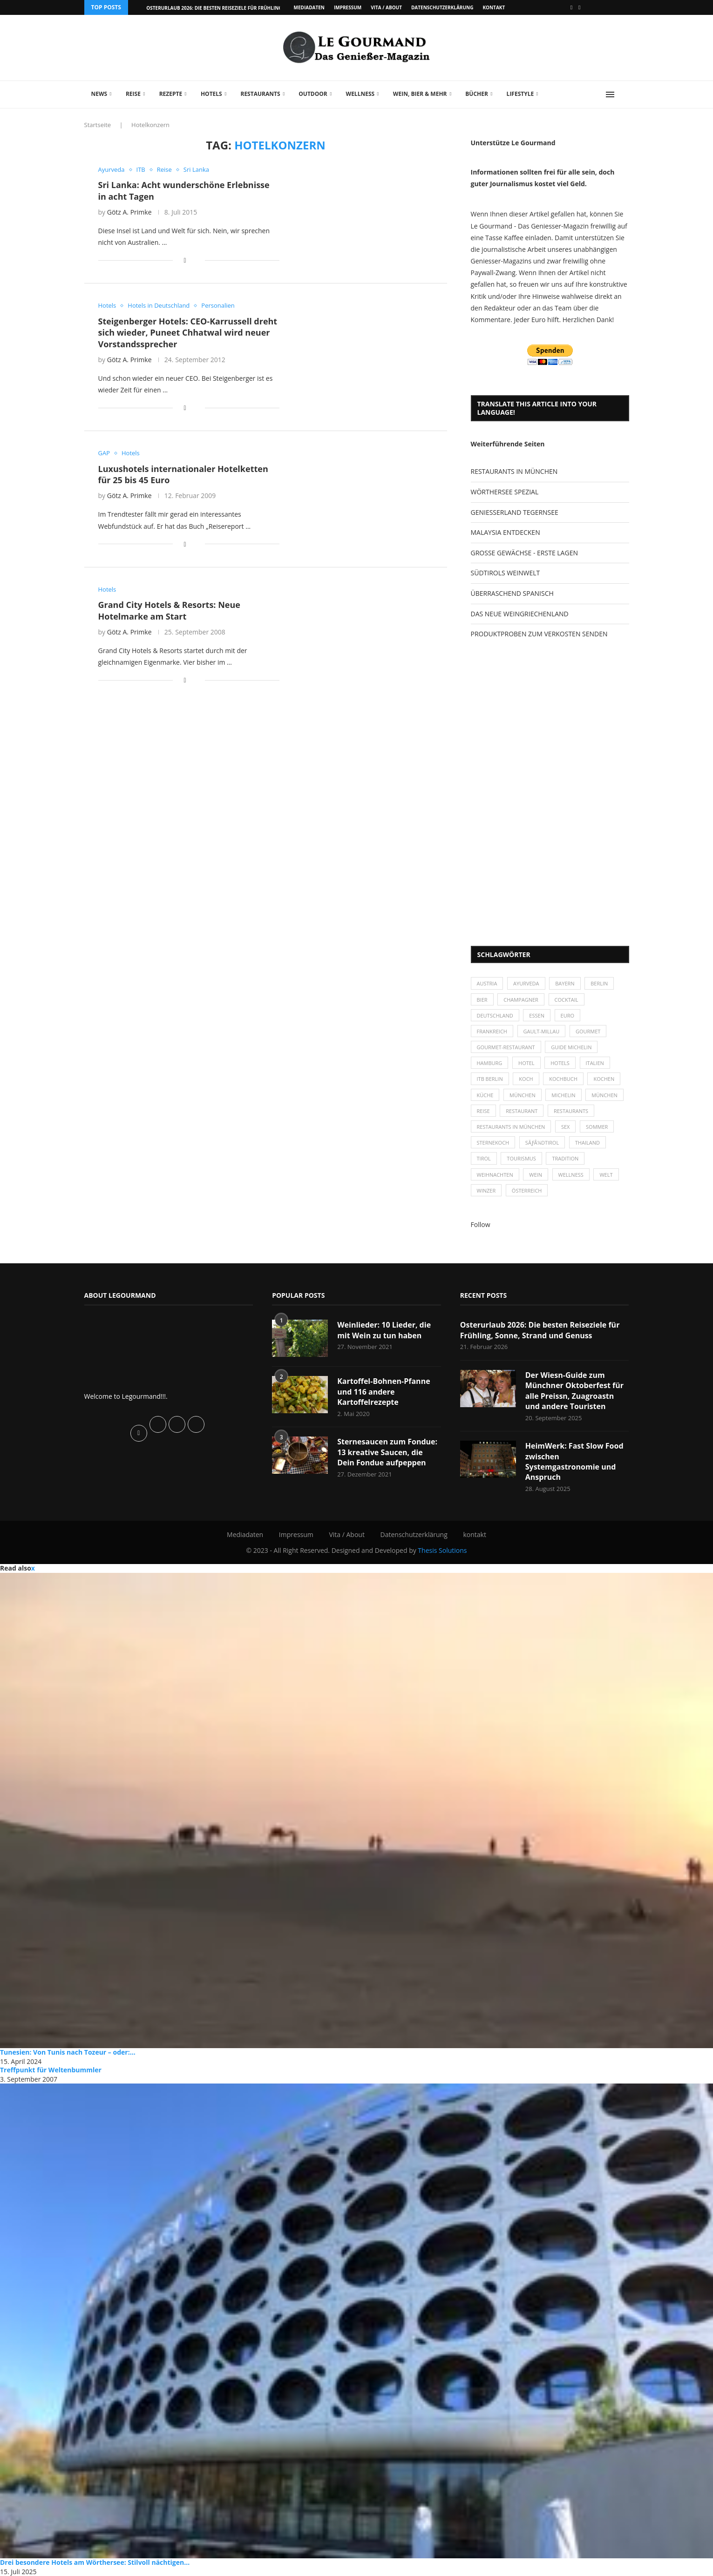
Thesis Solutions (442, 1550)
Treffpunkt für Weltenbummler (51, 2069)
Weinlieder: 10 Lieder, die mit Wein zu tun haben (384, 1330)
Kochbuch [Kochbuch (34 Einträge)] (563, 1078)
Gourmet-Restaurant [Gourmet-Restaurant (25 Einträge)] (506, 1047)
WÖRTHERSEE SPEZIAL (505, 491)
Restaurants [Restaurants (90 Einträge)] (571, 1110)
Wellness (360, 94)
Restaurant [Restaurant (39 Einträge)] (521, 1110)
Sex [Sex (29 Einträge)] (565, 1126)
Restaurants (260, 94)
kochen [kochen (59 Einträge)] (603, 1078)
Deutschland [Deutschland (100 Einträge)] (495, 1015)
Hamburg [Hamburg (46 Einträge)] (489, 1062)
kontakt (493, 7)
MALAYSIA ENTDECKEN (505, 532)
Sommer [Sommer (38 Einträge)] (597, 1126)
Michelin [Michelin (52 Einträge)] (563, 1095)
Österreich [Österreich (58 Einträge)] (527, 1190)
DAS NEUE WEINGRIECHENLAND (520, 613)
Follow (480, 1224)
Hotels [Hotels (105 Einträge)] (560, 1062)
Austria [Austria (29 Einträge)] (487, 983)
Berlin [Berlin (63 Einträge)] (599, 983)
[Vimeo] (579, 7)
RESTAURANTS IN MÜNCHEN (514, 471)
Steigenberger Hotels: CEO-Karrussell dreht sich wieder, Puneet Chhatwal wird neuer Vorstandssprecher (188, 333)
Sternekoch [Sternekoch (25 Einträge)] (493, 1142)
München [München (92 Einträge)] (604, 1095)
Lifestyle (520, 94)
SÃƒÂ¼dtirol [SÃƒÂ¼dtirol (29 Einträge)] (542, 1142)
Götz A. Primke (129, 212)
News (99, 94)
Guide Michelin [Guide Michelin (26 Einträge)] (571, 1047)
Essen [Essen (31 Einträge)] (536, 1015)
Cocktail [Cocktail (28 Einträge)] (566, 999)
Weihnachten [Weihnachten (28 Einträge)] (495, 1174)
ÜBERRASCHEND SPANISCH (512, 593)
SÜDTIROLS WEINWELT (505, 572)
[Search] (624, 94)
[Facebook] (571, 7)
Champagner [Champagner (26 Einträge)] (520, 999)
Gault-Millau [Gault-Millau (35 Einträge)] (541, 1031)
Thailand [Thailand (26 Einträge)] (587, 1142)
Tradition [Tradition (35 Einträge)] (565, 1158)
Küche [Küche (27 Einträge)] (485, 1095)
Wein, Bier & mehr (420, 94)
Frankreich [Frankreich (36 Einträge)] (492, 1031)
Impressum (347, 7)
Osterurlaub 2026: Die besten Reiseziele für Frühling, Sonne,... (226, 8)
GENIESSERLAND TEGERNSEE (514, 512)
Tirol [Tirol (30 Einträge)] (484, 1158)
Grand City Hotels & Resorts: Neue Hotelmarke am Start (169, 610)
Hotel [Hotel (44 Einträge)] (526, 1062)
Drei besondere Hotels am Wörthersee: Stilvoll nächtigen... (95, 2562)
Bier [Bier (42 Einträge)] (482, 999)
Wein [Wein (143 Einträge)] (535, 1174)
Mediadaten (309, 7)
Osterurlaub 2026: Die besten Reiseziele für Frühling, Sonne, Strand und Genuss (540, 1330)
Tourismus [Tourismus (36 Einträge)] (521, 1158)
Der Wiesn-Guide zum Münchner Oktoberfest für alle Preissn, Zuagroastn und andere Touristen (574, 1390)
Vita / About (386, 7)
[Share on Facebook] (184, 260)
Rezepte (171, 94)
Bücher (476, 94)
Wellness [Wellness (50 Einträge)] (571, 1174)
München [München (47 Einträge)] (522, 1095)
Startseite (97, 125)
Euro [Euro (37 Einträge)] (567, 1015)
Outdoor (313, 94)
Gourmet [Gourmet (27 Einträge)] (588, 1031)
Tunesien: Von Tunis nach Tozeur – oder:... (68, 2052)
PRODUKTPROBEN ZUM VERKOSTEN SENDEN (539, 633)
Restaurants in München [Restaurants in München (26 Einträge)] (511, 1126)
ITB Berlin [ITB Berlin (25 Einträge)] (490, 1078)
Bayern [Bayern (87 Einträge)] (564, 983)
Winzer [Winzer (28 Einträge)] (486, 1190)
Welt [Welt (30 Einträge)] (605, 1174)
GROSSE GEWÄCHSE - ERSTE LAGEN (524, 552)
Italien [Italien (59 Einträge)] (595, 1062)
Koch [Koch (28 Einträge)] (526, 1078)
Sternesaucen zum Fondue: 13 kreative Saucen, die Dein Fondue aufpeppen (387, 1452)
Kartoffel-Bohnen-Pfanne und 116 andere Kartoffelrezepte (383, 1391)
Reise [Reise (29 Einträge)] (483, 1110)
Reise (133, 94)
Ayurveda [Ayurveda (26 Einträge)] (526, 983)
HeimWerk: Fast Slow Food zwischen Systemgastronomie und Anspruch (574, 1461)
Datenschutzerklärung (442, 7)
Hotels (211, 94)
